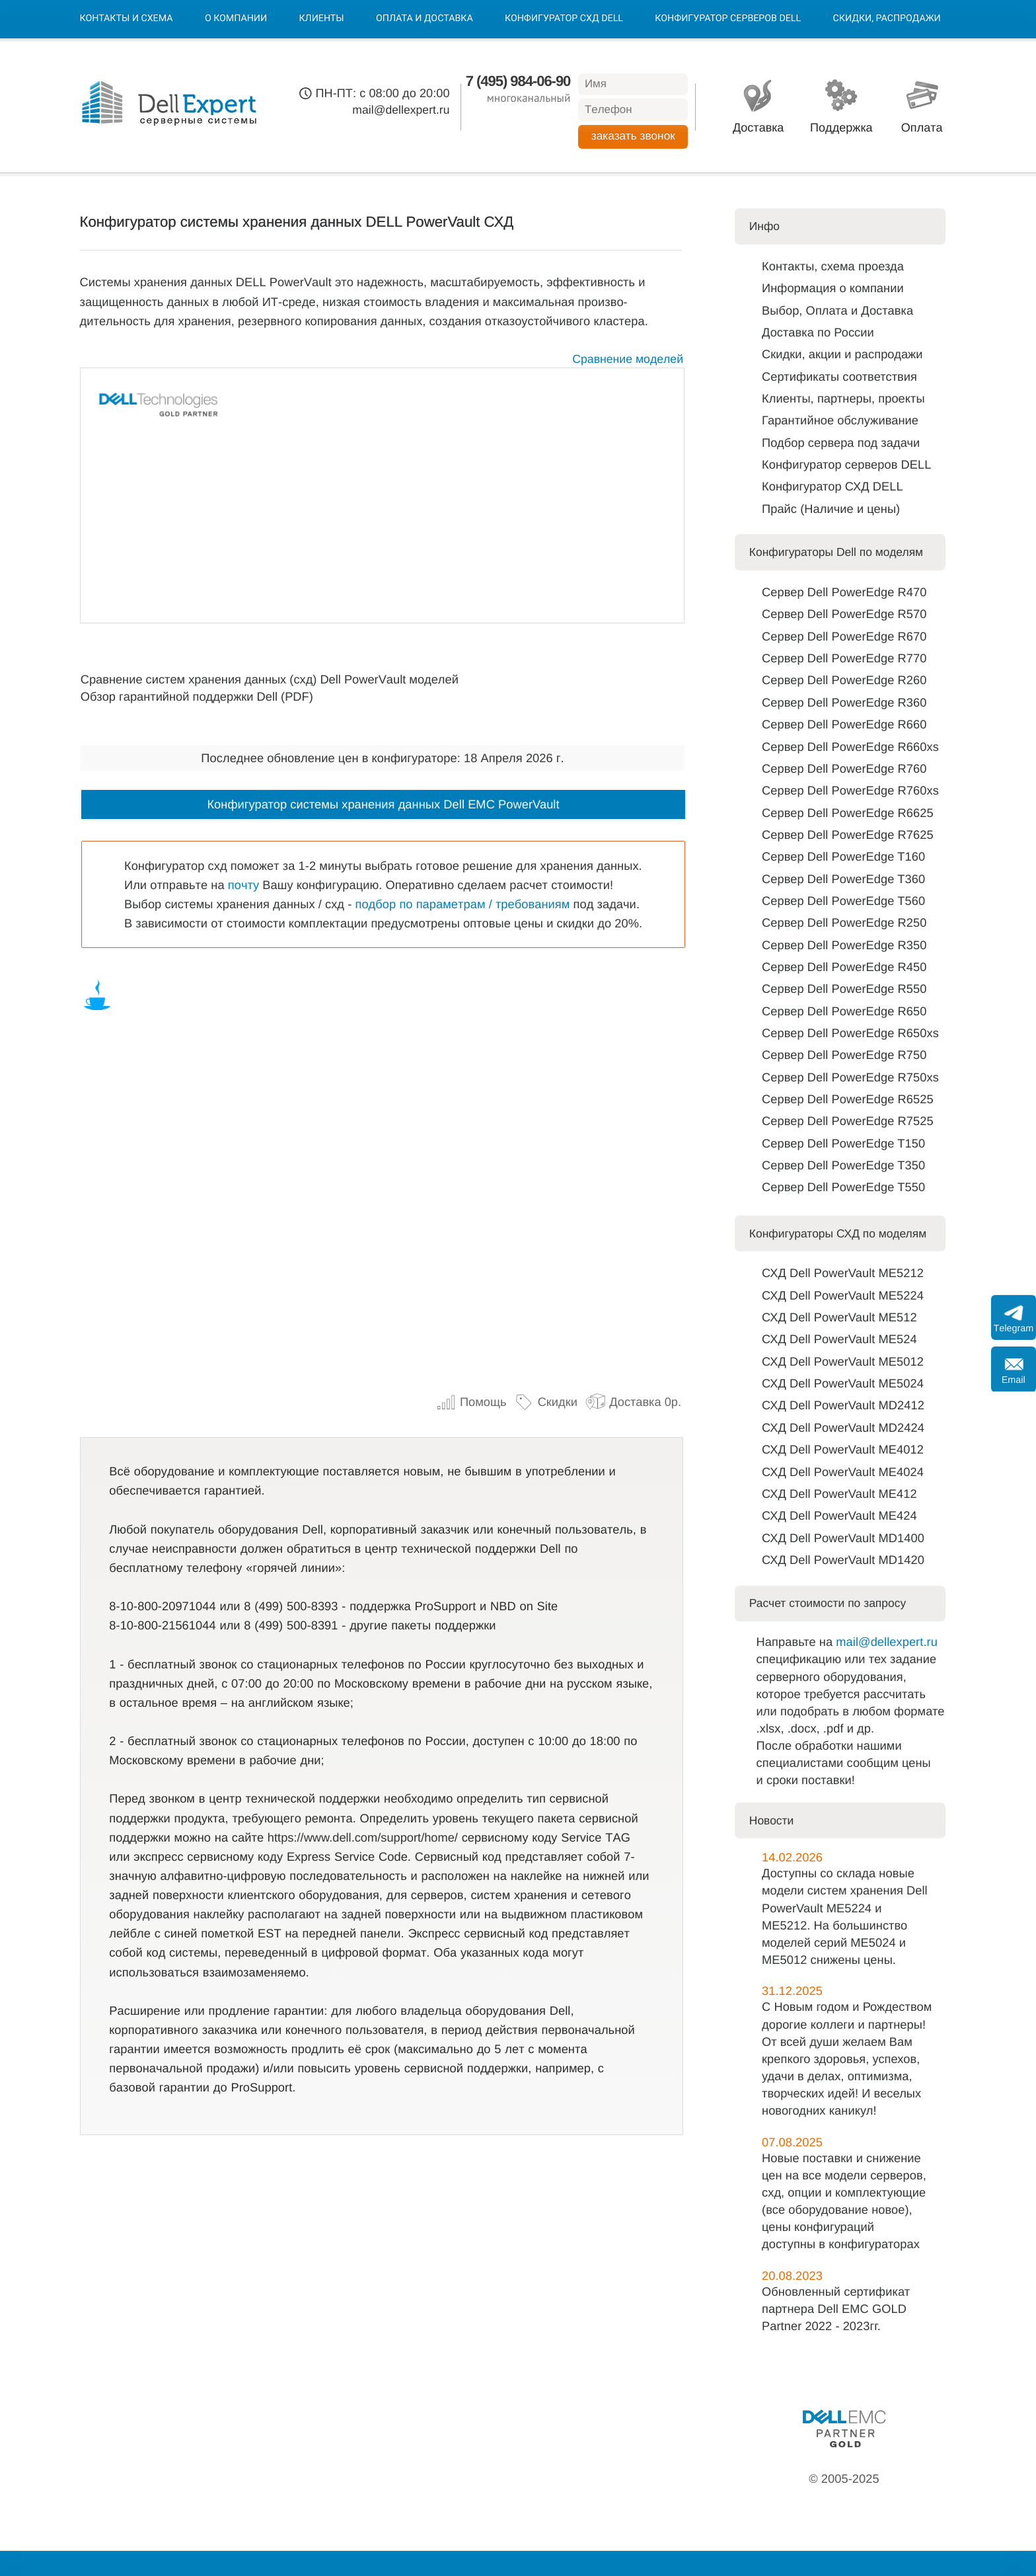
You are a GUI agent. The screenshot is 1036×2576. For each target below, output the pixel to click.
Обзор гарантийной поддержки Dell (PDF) (197, 696)
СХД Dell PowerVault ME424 (839, 1515)
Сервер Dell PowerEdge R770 (844, 658)
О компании (236, 18)
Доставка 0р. (633, 1402)
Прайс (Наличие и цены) (831, 509)
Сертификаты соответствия (839, 376)
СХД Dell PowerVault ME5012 (843, 1361)
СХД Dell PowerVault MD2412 (843, 1405)
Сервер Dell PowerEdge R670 (844, 636)
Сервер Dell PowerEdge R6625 (848, 813)
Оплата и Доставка (424, 18)
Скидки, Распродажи (887, 18)
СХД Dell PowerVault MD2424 (843, 1427)
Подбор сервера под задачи (841, 442)
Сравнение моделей (627, 359)
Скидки (545, 1402)
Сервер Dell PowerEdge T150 (843, 1143)
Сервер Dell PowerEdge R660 (844, 724)
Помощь (471, 1402)
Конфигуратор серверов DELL (728, 18)
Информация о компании (833, 288)
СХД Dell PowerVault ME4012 (843, 1449)
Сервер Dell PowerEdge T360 (843, 879)
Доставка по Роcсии (818, 332)
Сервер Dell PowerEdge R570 (844, 614)
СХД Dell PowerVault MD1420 (843, 1560)
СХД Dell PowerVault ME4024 (843, 1472)
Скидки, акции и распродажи (842, 354)
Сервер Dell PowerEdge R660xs (850, 747)
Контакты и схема (126, 18)
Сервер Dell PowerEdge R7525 (848, 1121)
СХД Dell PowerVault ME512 (839, 1317)
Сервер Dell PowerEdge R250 (844, 922)
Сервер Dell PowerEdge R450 (844, 967)
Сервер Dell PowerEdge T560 (843, 901)
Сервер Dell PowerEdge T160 (843, 856)
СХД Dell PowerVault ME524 (839, 1339)
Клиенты (321, 18)
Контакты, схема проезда (833, 266)
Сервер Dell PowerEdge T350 (843, 1165)
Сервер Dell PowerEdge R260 (844, 680)
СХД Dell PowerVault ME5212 (843, 1273)
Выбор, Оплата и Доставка (837, 310)
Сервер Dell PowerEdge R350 (844, 945)
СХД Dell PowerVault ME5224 (843, 1295)
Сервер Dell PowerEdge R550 (844, 988)
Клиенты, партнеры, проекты (843, 398)
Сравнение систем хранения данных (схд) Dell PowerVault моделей (270, 679)
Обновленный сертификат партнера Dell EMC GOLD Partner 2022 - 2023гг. (836, 2308)
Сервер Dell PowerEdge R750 (844, 1055)
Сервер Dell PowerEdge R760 (844, 768)
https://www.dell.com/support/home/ (363, 1837)
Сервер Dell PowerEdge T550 (843, 1187)
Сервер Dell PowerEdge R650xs (850, 1033)
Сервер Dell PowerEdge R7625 (848, 834)
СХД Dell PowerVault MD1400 (843, 1538)
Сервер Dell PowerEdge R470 (844, 592)
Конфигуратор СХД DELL (564, 18)
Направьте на (796, 1642)
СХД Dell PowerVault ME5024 (843, 1383)
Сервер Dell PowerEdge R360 (844, 702)
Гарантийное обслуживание (840, 420)
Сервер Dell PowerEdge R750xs (850, 1077)
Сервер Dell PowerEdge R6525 (848, 1099)
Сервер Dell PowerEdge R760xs (850, 790)
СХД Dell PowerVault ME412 (839, 1494)
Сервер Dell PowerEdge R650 (844, 1011)
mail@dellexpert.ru (400, 109)
